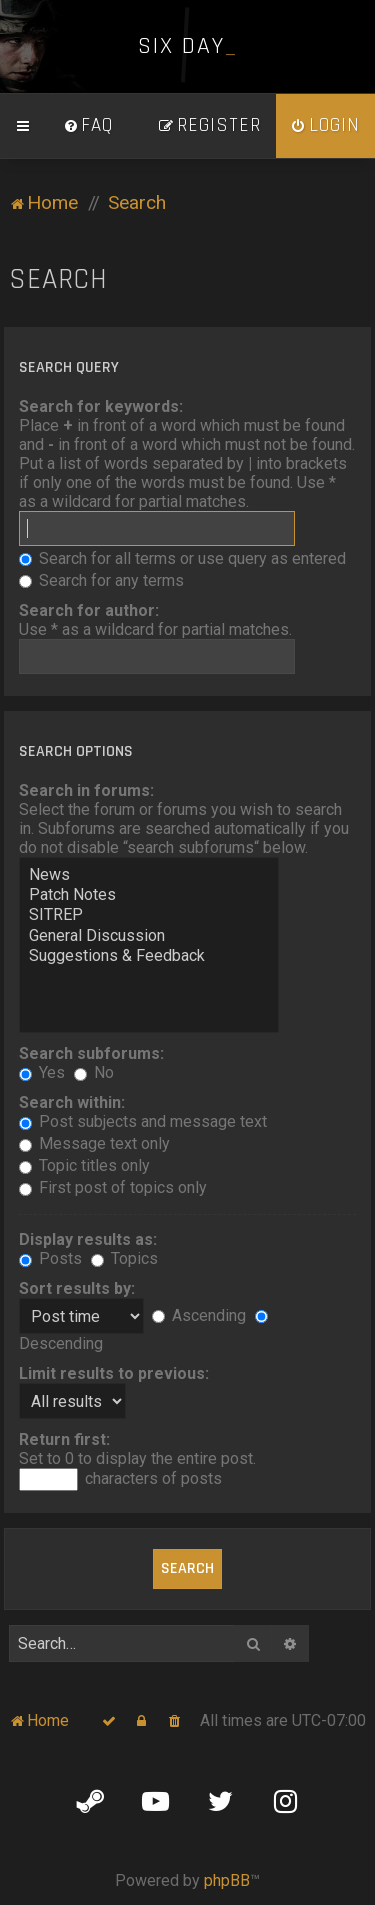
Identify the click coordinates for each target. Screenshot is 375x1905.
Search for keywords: (101, 406)
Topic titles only (84, 1165)
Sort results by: (77, 1288)
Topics (124, 1258)
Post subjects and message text (143, 1121)
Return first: (64, 1439)
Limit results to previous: (114, 1373)
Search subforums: (91, 1053)
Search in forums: (86, 790)
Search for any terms (101, 580)
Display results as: (88, 1239)
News (149, 875)
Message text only (94, 1143)
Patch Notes (149, 895)
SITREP (149, 915)
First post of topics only (113, 1187)
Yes (42, 1072)
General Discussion (149, 936)
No (94, 1072)
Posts (50, 1258)
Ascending (199, 1315)
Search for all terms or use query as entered (182, 558)
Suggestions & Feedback (149, 956)
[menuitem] (88, 126)
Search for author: (89, 610)
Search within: (72, 1102)
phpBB (227, 1880)
